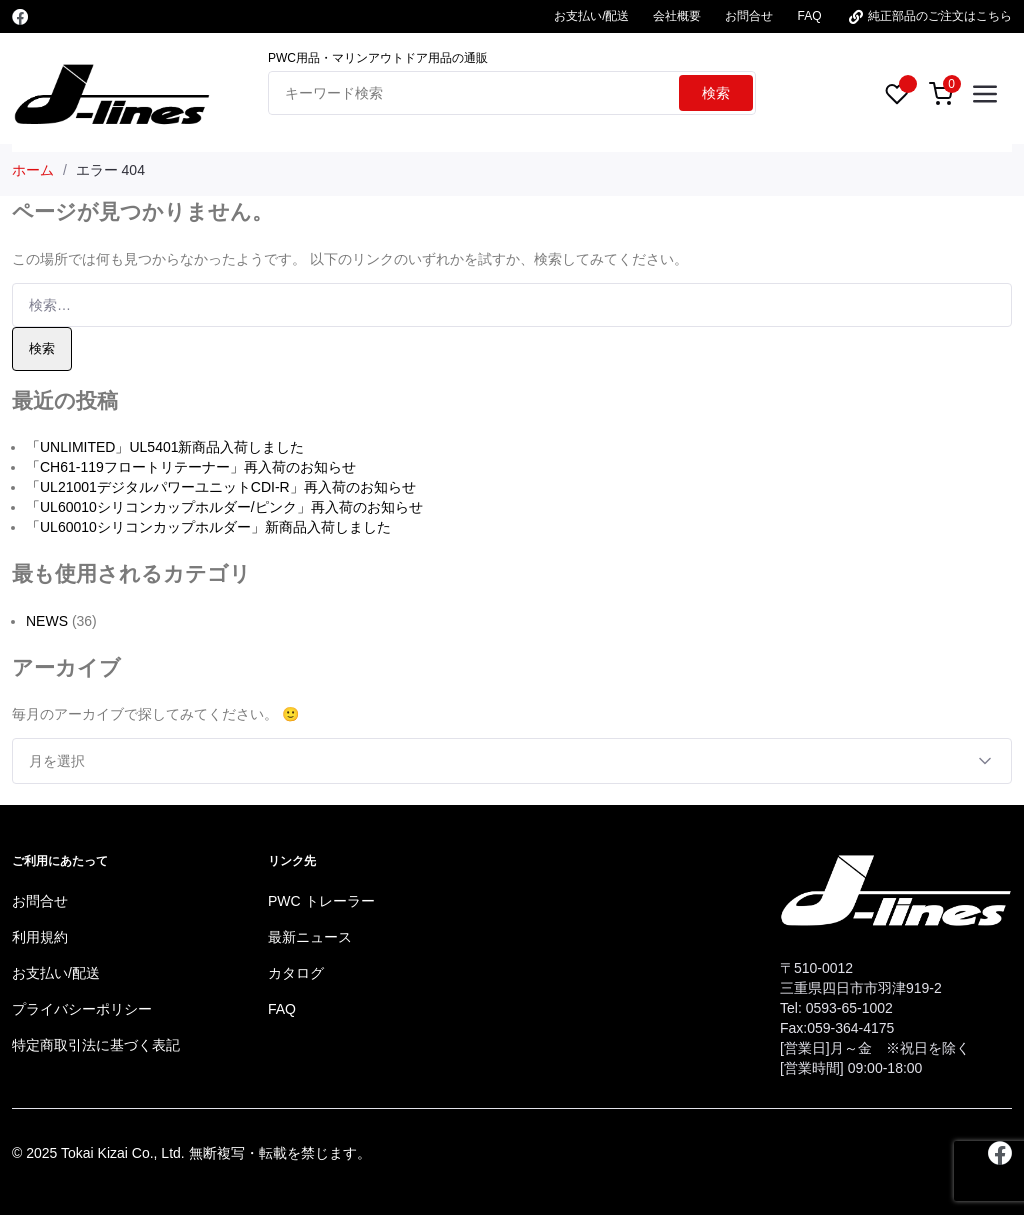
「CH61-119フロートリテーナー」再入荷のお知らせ (191, 467)
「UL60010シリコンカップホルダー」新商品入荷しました (208, 527)
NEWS (47, 621)
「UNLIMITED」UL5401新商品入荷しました (165, 447)
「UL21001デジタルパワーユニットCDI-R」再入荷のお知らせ (221, 487)
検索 (716, 93)
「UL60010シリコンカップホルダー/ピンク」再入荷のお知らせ (224, 507)
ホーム (33, 170)
